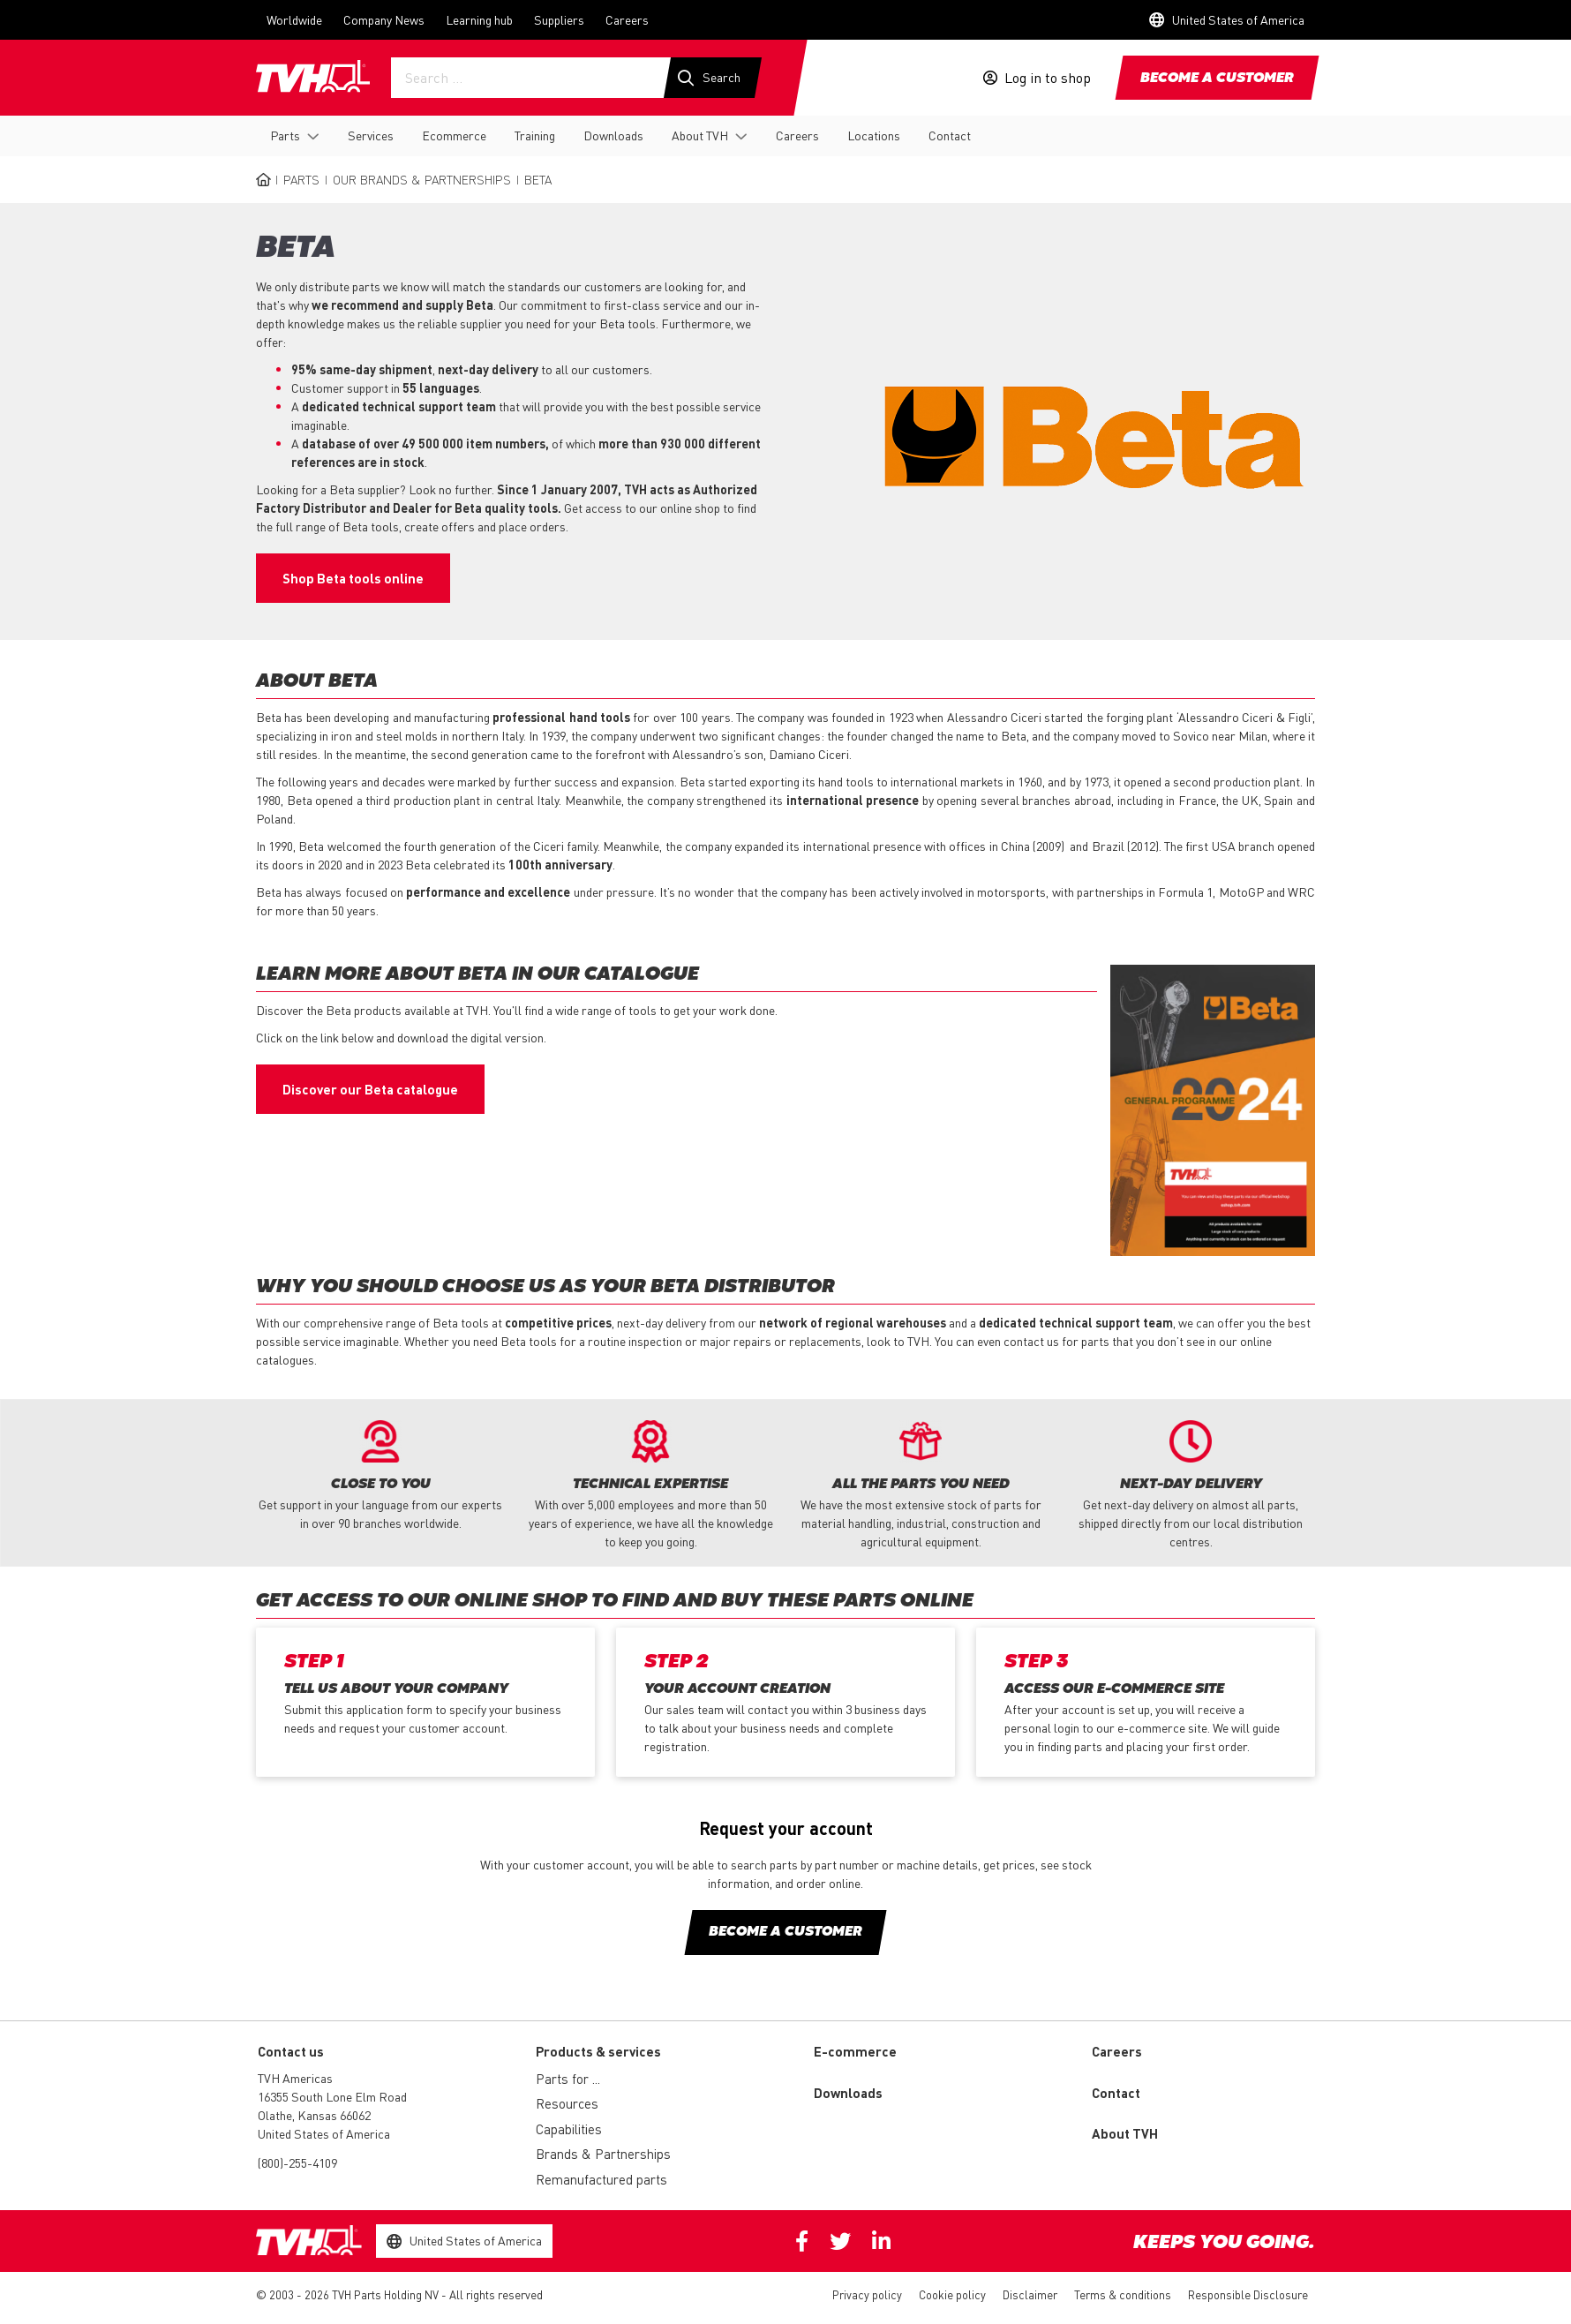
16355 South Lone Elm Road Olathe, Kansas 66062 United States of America (332, 2114)
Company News (384, 19)
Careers (627, 19)
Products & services (598, 2051)
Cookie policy (952, 2294)
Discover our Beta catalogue (370, 1089)
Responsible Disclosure (1248, 2294)
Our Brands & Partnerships (422, 179)
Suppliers (559, 19)
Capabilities (569, 2129)
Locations (873, 135)
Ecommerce (454, 135)
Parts (285, 135)
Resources (567, 2103)
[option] (380, 1476)
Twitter (840, 2241)
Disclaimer (1030, 2294)
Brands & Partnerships (603, 2153)
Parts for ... (568, 2078)
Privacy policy (867, 2294)
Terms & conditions (1122, 2294)
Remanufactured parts (601, 2179)
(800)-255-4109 (297, 2162)
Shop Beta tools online (353, 578)
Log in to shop (1047, 78)
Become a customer (1217, 78)
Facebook (802, 2241)
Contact (949, 135)
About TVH (700, 135)
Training (535, 135)
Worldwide (294, 19)
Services (371, 135)
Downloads (613, 135)
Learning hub (479, 19)
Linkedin (881, 2241)
